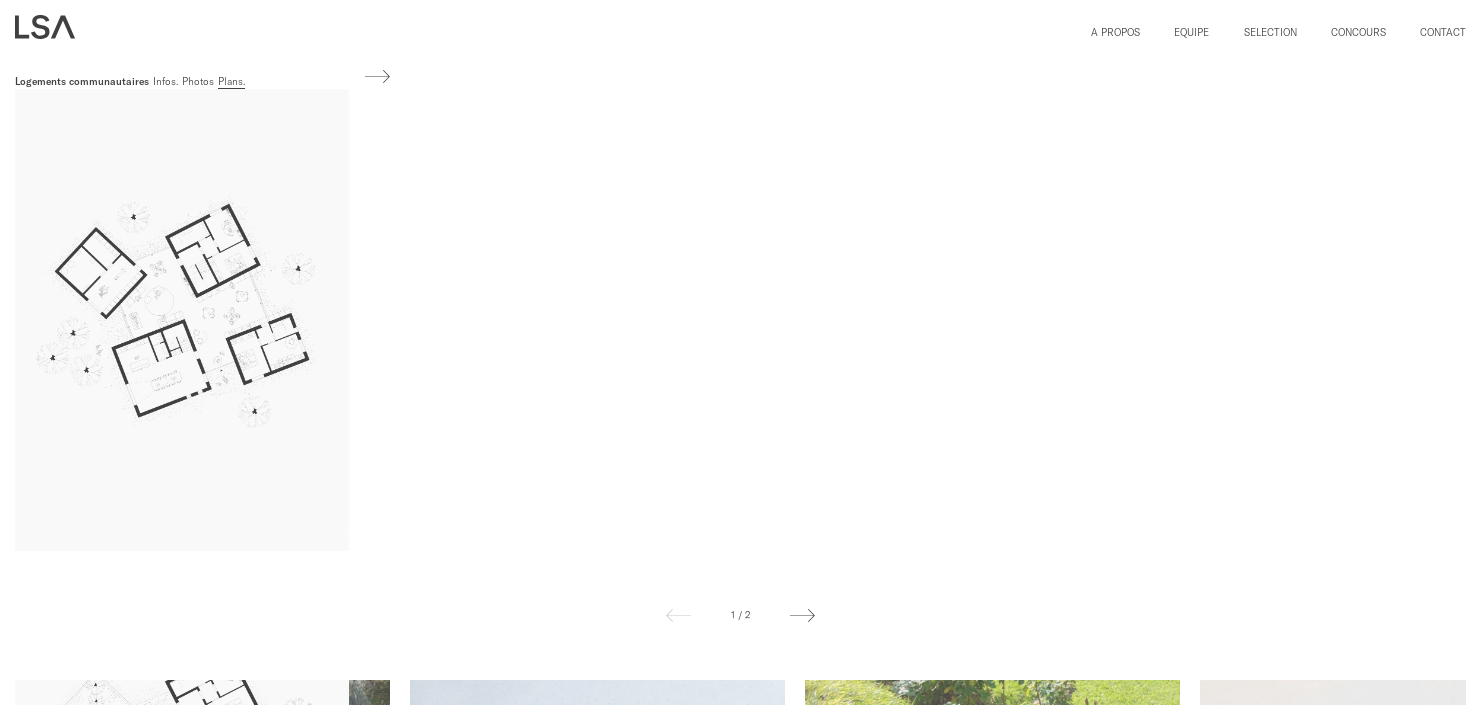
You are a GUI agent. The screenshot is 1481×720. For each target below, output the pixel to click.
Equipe (1191, 32)
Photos (198, 81)
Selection (1270, 32)
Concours (1358, 32)
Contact (1443, 32)
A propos (1115, 32)
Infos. (165, 81)
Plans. (231, 81)
